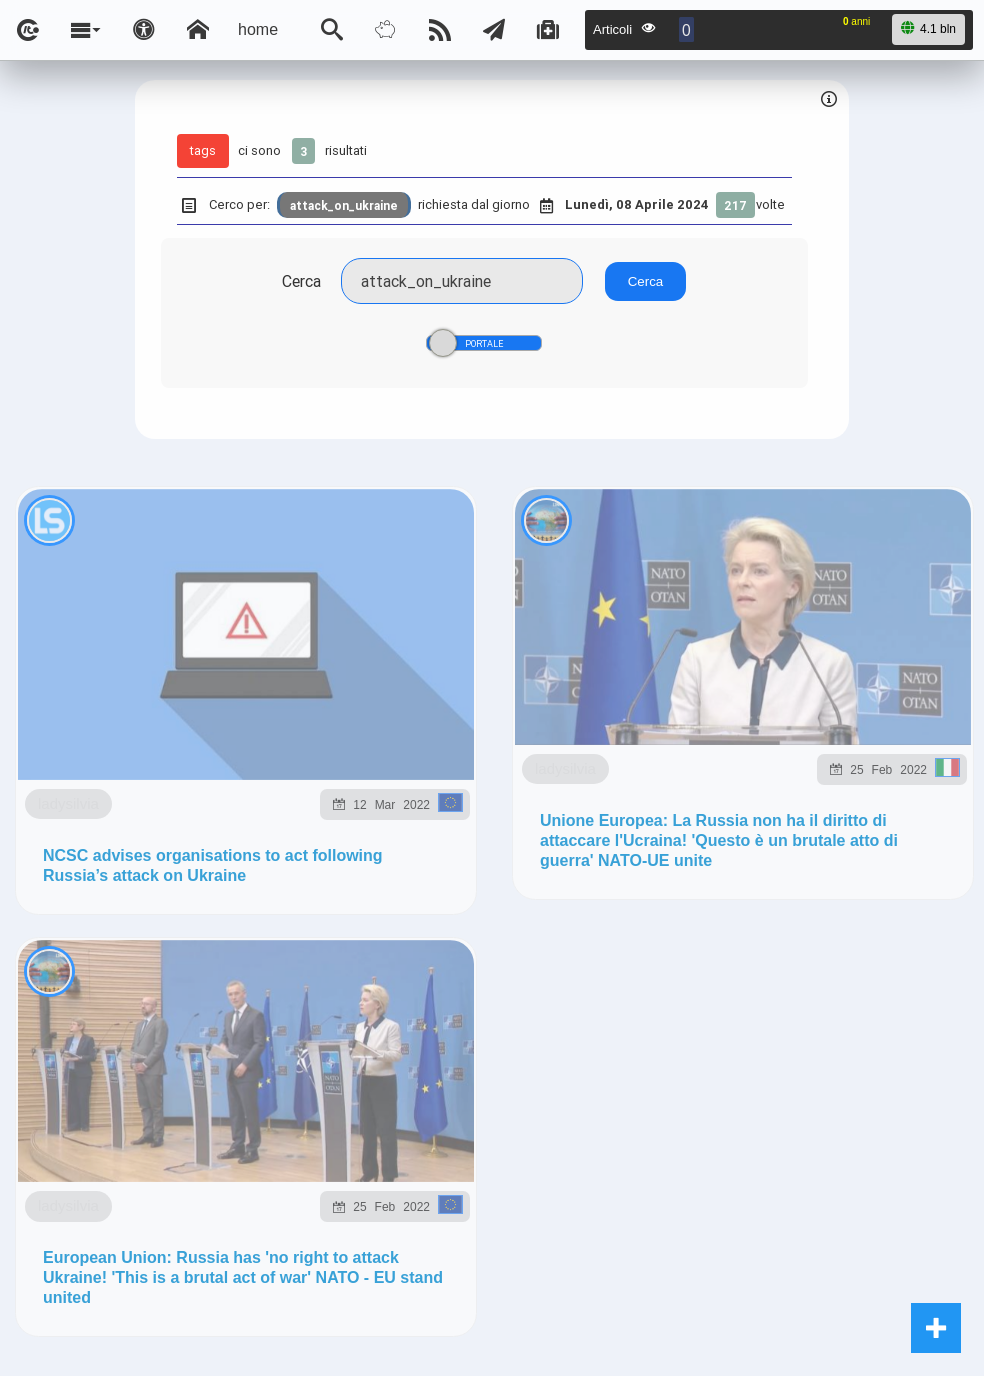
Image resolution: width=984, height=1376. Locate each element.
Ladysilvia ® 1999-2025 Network (394, 1313)
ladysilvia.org (649, 1167)
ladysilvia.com (283, 1167)
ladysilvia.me (775, 1167)
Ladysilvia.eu (523, 1167)
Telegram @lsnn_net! (754, 989)
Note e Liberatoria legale (723, 1313)
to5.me (199, 1213)
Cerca (301, 281)
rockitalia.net (99, 1213)
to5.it (268, 1213)
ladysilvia (165, 677)
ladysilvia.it (406, 1167)
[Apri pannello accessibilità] (144, 30)
